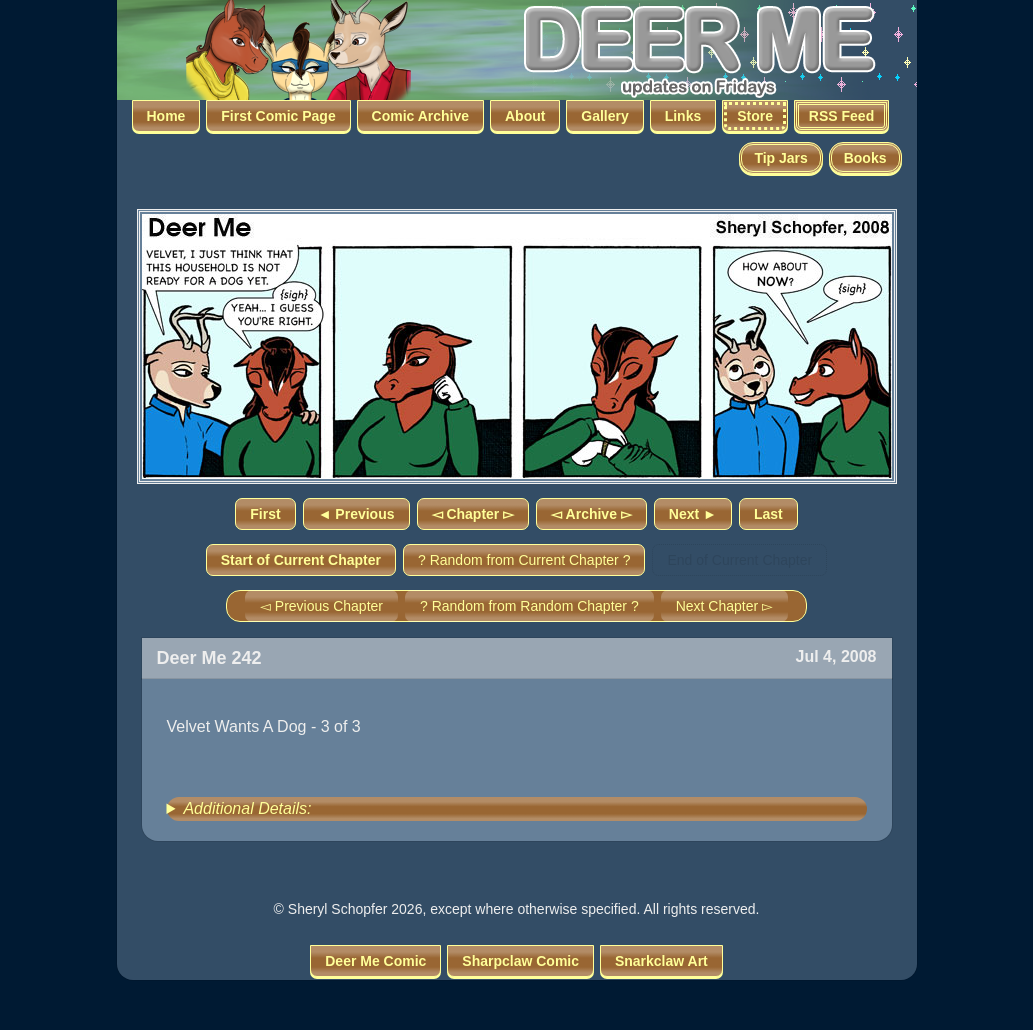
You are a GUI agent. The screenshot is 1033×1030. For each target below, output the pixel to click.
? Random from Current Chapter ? (524, 560)
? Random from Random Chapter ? (529, 606)
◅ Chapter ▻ (473, 514)
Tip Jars (780, 158)
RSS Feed (841, 116)
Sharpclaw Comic (520, 961)
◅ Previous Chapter (321, 606)
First (265, 514)
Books (865, 158)
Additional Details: (247, 808)
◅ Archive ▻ (591, 514)
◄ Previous (356, 514)
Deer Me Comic (375, 961)
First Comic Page (278, 116)
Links (683, 116)
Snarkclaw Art (661, 961)
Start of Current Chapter (301, 560)
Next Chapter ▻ (724, 606)
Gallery (604, 116)
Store (755, 116)
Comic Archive (421, 116)
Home (166, 116)
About (525, 116)
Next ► (693, 514)
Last (768, 514)
